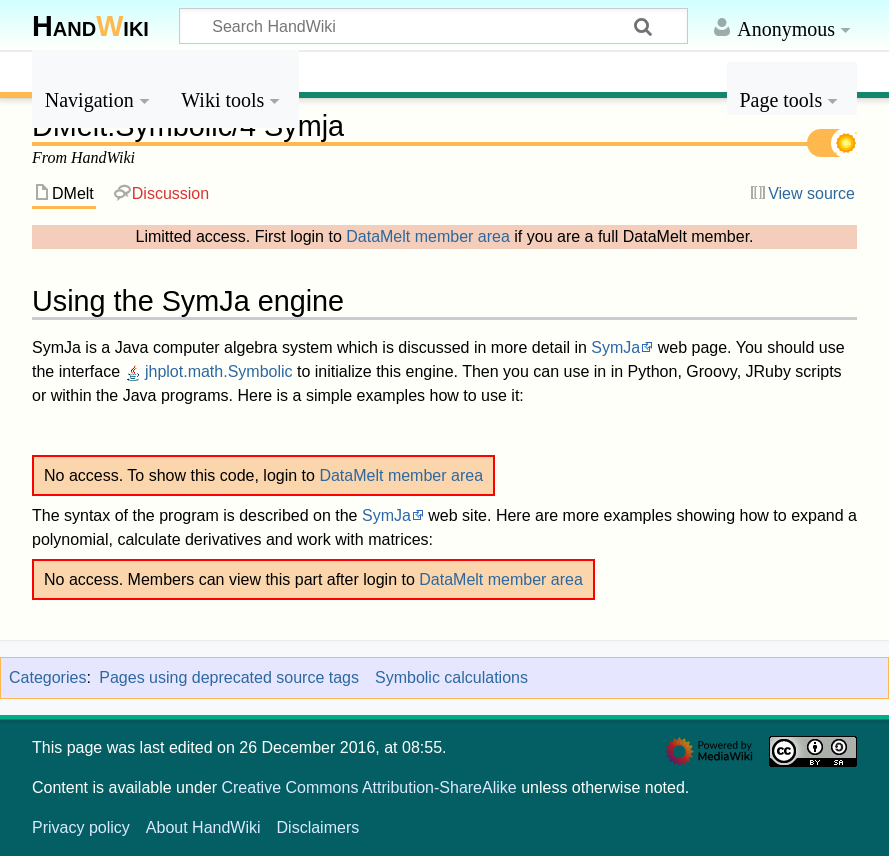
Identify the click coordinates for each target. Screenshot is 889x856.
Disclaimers (318, 827)
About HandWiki (203, 827)
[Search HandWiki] (433, 26)
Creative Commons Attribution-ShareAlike (368, 787)
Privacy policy (81, 827)
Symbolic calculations (451, 677)
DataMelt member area (428, 236)
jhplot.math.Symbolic (209, 371)
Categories (47, 677)
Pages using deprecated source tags (229, 677)
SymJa (615, 347)
